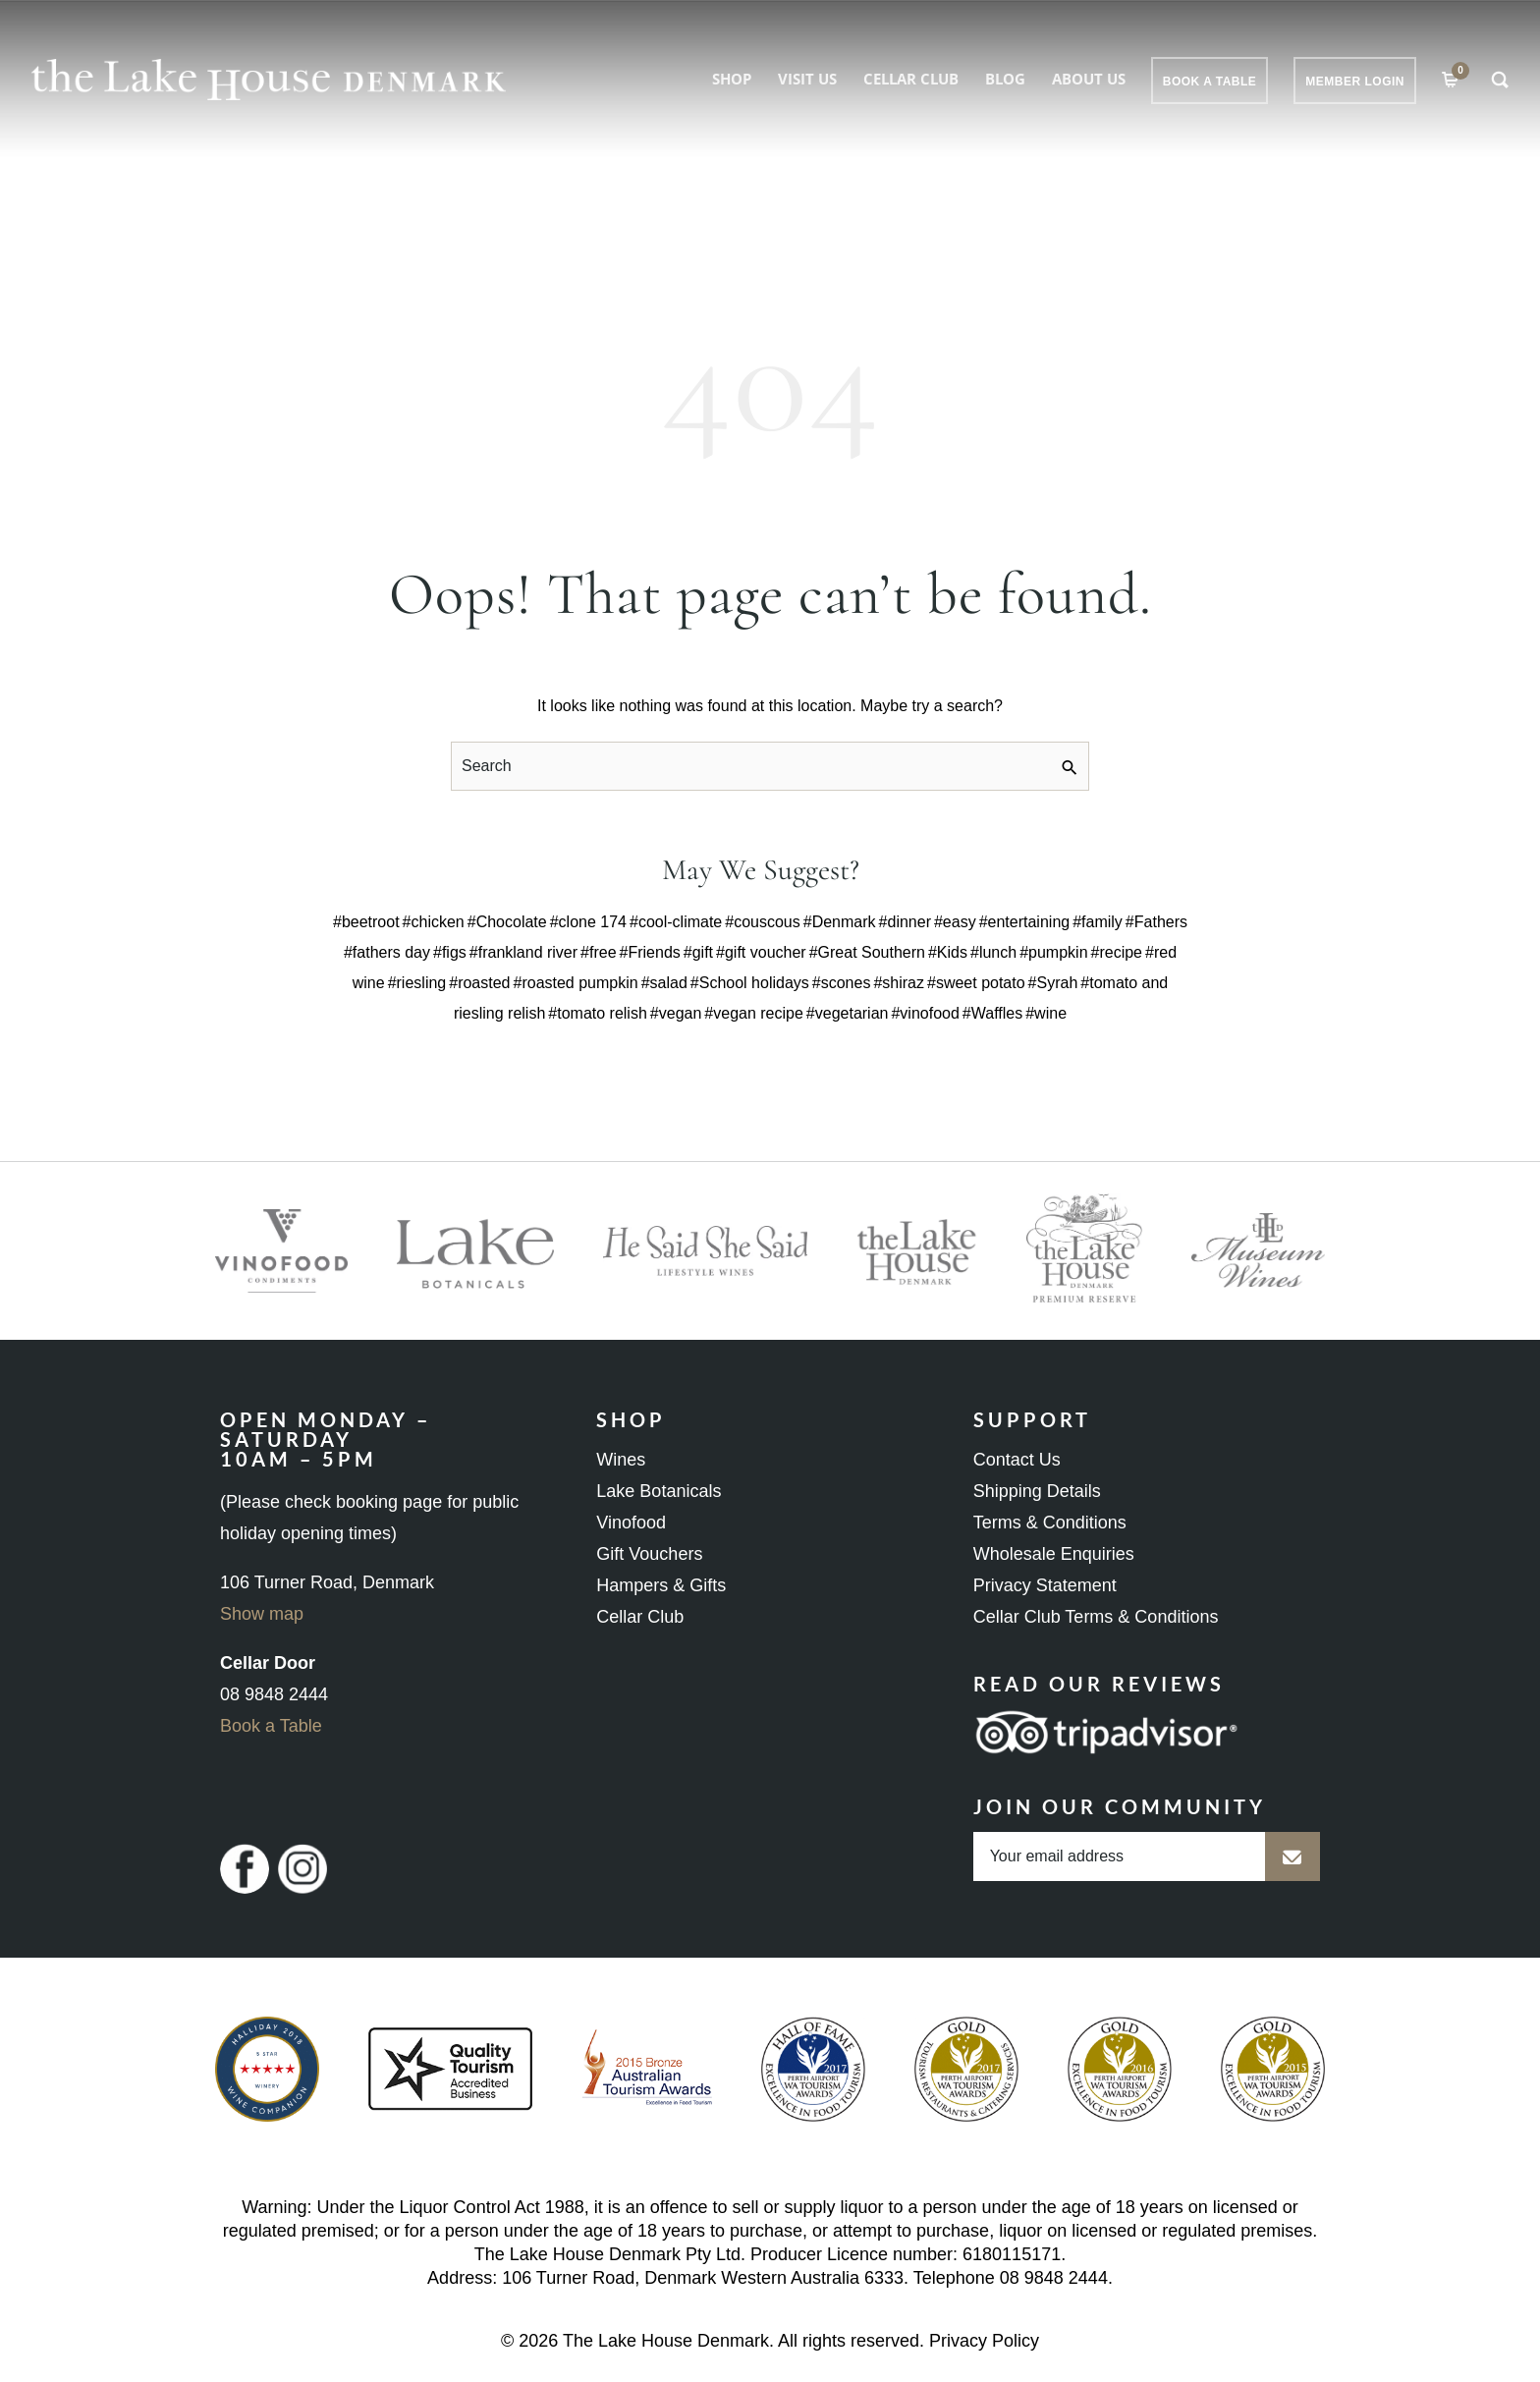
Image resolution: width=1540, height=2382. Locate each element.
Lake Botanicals (658, 1491)
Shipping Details (1037, 1491)
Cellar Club (911, 78)
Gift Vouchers (649, 1554)
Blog (1005, 78)
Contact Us (1017, 1459)
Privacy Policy (984, 2341)
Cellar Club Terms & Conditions (1096, 1617)
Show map (261, 1614)
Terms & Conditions (1050, 1522)
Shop (731, 78)
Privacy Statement (1045, 1585)
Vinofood (631, 1522)
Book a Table (271, 1726)
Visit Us (807, 78)
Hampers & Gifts (661, 1585)
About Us (1089, 78)
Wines (620, 1459)
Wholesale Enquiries (1053, 1554)
